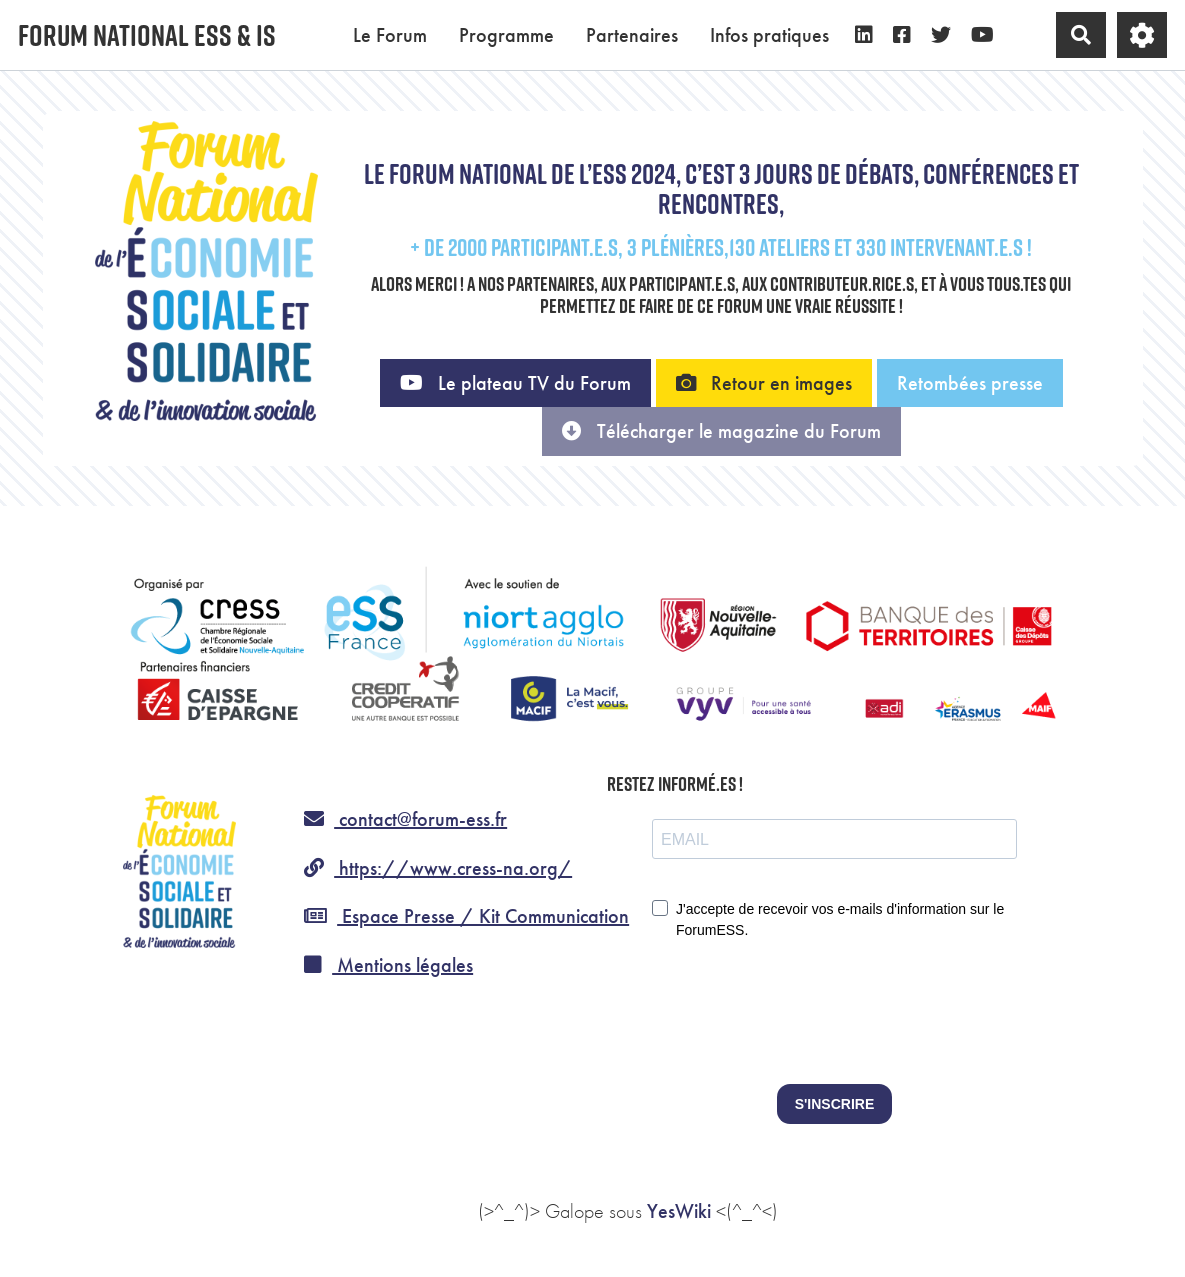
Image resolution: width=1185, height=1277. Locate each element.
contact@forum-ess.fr (405, 819)
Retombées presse (970, 383)
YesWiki (679, 1211)
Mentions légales (388, 965)
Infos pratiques (769, 35)
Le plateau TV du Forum (515, 383)
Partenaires (632, 35)
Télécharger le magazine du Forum (721, 431)
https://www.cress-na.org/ (438, 868)
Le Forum (390, 35)
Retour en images (764, 383)
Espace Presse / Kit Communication (466, 916)
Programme (506, 35)
